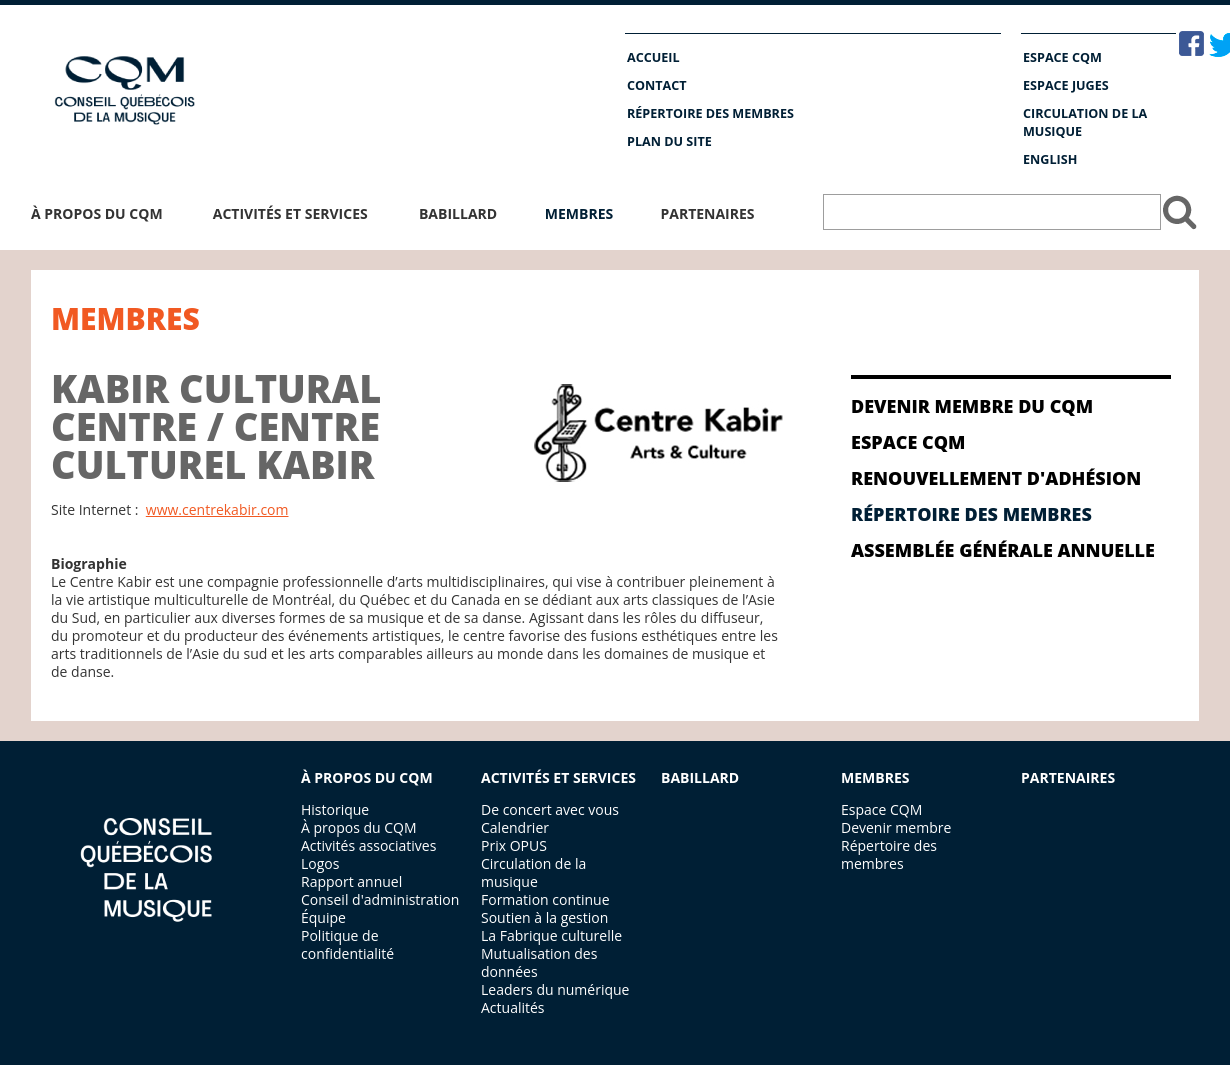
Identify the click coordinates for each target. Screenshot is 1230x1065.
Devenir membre (896, 827)
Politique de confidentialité (347, 944)
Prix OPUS (514, 845)
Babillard (458, 213)
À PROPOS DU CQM (367, 777)
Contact (657, 85)
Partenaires (707, 213)
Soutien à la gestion (544, 917)
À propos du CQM (97, 213)
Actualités (513, 1007)
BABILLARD (700, 777)
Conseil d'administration (380, 899)
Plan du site (669, 141)
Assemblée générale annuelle (1003, 550)
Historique (335, 809)
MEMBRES (875, 777)
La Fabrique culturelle (551, 935)
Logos (320, 863)
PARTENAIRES (1068, 777)
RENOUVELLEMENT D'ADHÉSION (996, 478)
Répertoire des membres (710, 113)
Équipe (323, 917)
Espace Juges (1066, 85)
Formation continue (545, 899)
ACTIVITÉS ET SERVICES (558, 777)
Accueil (653, 57)
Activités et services (290, 213)
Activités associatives (368, 845)
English (1050, 159)
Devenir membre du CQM (972, 406)
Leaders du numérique (555, 989)
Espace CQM (1062, 57)
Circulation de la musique (1085, 122)
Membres (579, 213)
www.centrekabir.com (217, 509)
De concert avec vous (550, 809)
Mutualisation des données (539, 962)
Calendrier (515, 827)
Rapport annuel (351, 881)
